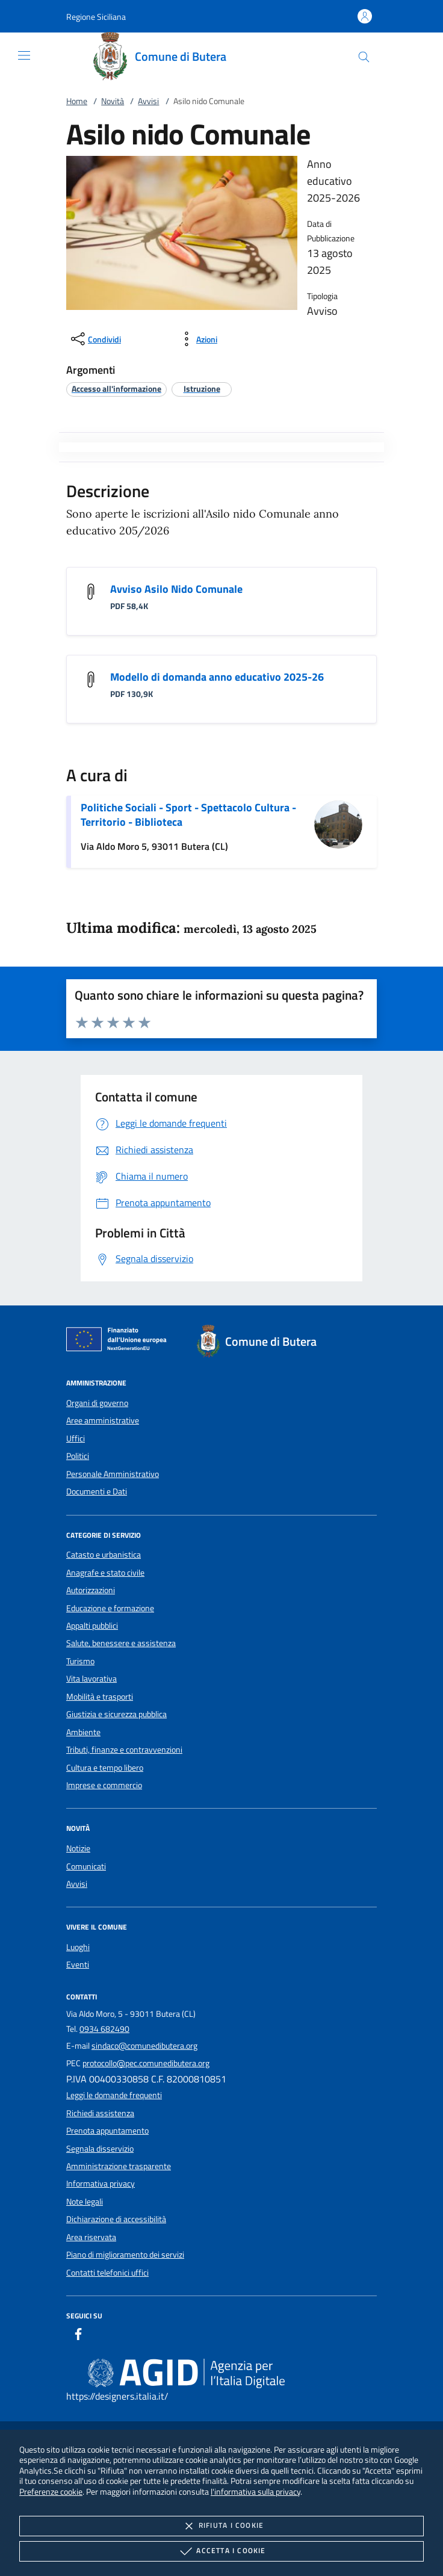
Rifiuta (221, 2526)
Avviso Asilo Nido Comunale (176, 589)
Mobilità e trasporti (99, 1696)
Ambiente (83, 1732)
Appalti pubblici (92, 1625)
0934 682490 (104, 2029)
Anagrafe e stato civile (105, 1572)
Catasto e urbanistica (103, 1554)
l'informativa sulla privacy (255, 2491)
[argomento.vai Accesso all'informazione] (116, 388)
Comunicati (86, 1866)
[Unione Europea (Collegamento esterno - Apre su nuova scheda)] (119, 1341)
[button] (96, 16)
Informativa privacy (100, 2183)
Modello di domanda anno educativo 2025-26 (217, 677)
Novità (112, 101)
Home (76, 101)
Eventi (77, 1964)
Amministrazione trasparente (118, 2166)
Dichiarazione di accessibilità (116, 2219)
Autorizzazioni (90, 1590)
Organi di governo (97, 1403)
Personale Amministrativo (112, 1474)
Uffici (75, 1438)
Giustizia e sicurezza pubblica (116, 1714)
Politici (77, 1456)
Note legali (84, 2201)
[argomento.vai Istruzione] (202, 388)
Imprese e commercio (104, 1785)
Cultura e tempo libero (104, 1767)
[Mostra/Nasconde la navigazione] (24, 55)
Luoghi (78, 1947)
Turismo (80, 1661)
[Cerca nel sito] (364, 57)
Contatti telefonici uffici (107, 2272)
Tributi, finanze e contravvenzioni (124, 1749)
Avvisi (148, 101)
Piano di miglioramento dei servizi (125, 2254)
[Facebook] (78, 2335)
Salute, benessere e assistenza (121, 1643)
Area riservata (91, 2237)
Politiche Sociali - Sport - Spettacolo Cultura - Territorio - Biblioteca (188, 814)
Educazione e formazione (110, 1608)
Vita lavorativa (91, 1678)
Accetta (221, 2551)
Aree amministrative (102, 1420)
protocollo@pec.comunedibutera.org (145, 2063)
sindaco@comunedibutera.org (144, 2045)
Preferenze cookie (50, 2491)
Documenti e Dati (96, 1491)
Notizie (78, 1848)
